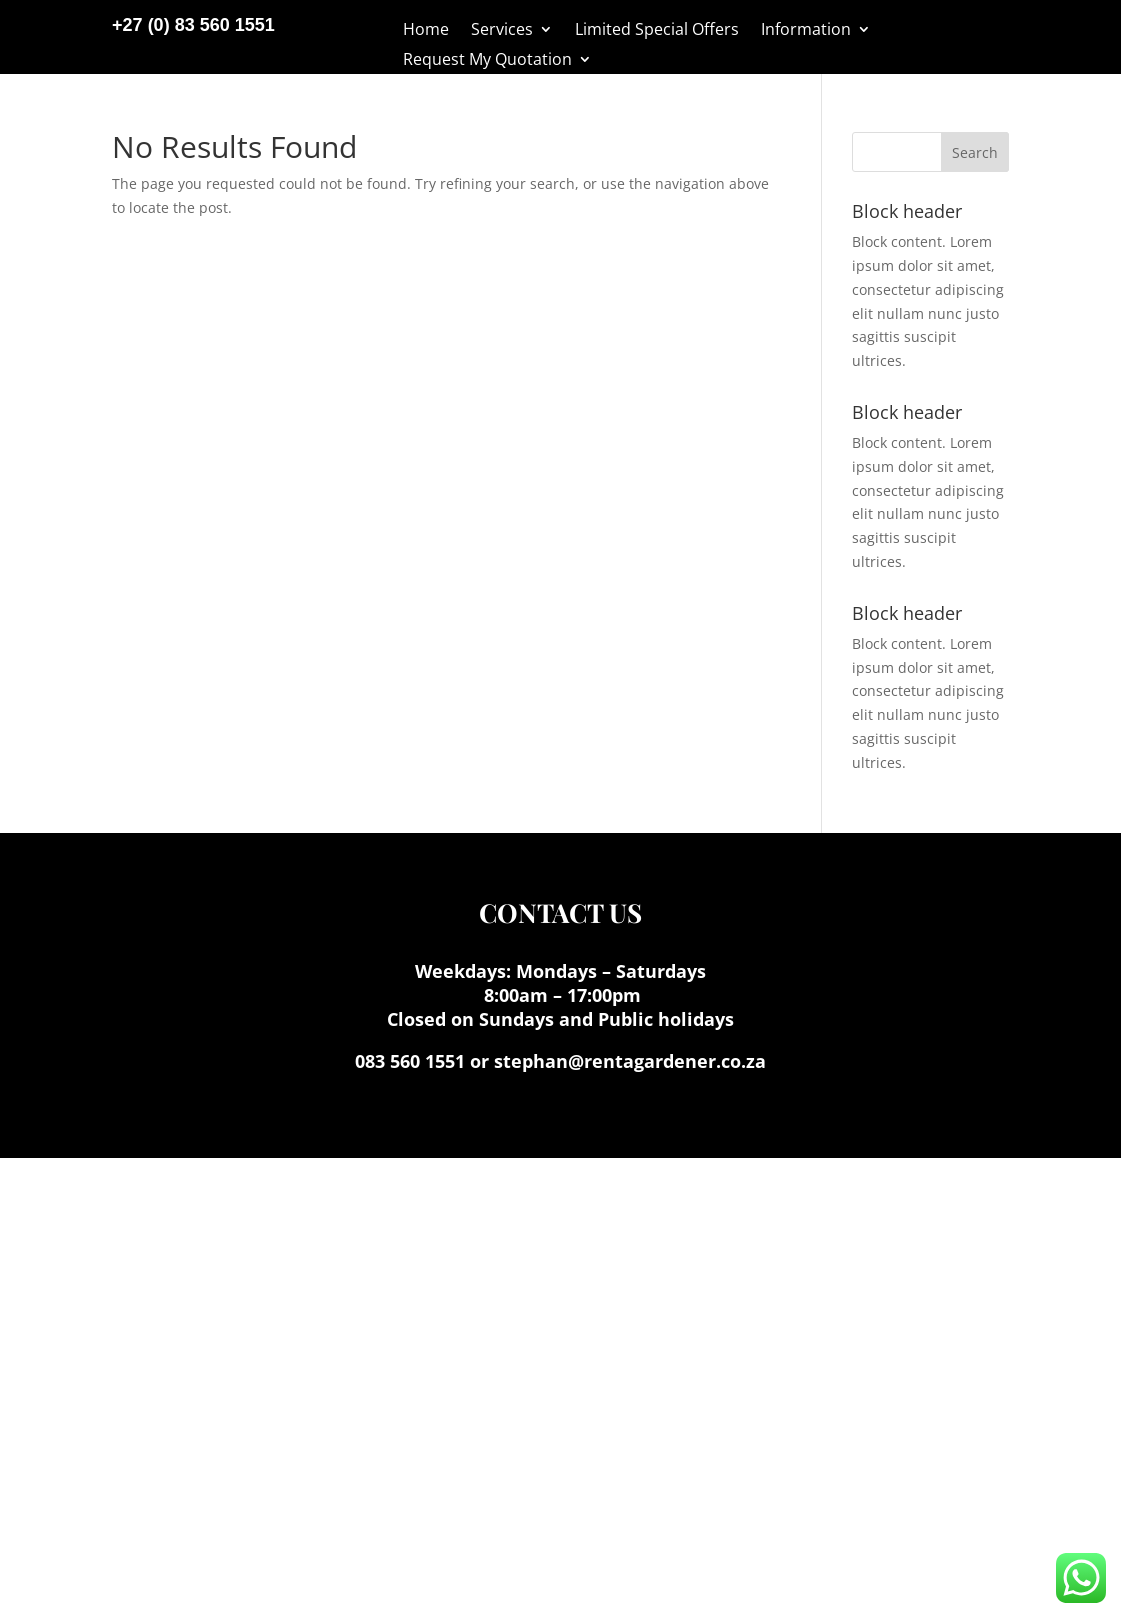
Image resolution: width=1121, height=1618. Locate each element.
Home (426, 31)
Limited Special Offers (657, 31)
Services (502, 31)
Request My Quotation (487, 61)
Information (806, 31)
